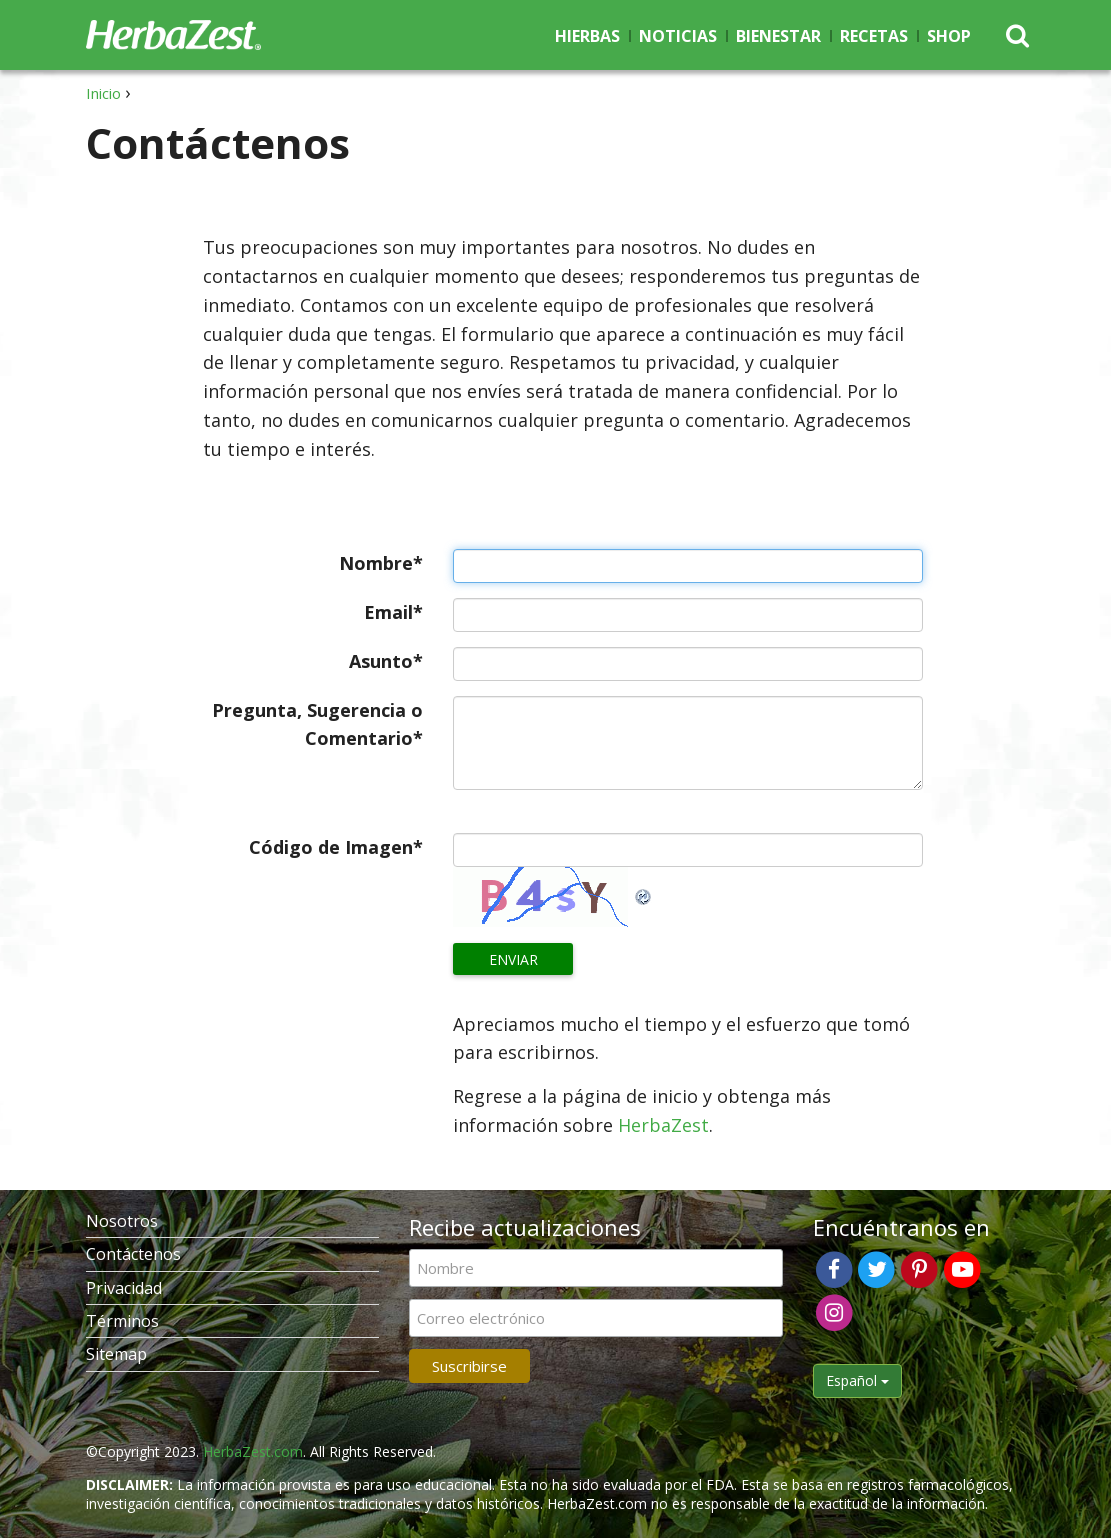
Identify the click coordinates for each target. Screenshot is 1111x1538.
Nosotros (122, 1221)
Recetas (874, 36)
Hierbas (587, 36)
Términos (122, 1321)
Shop (949, 36)
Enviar (513, 959)
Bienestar (778, 36)
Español (857, 1380)
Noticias (678, 36)
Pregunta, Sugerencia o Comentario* (317, 724)
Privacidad (124, 1288)
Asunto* (386, 661)
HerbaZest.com (253, 1451)
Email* (393, 612)
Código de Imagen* (336, 847)
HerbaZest (663, 1125)
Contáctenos (133, 1254)
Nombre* (381, 563)
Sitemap (116, 1354)
